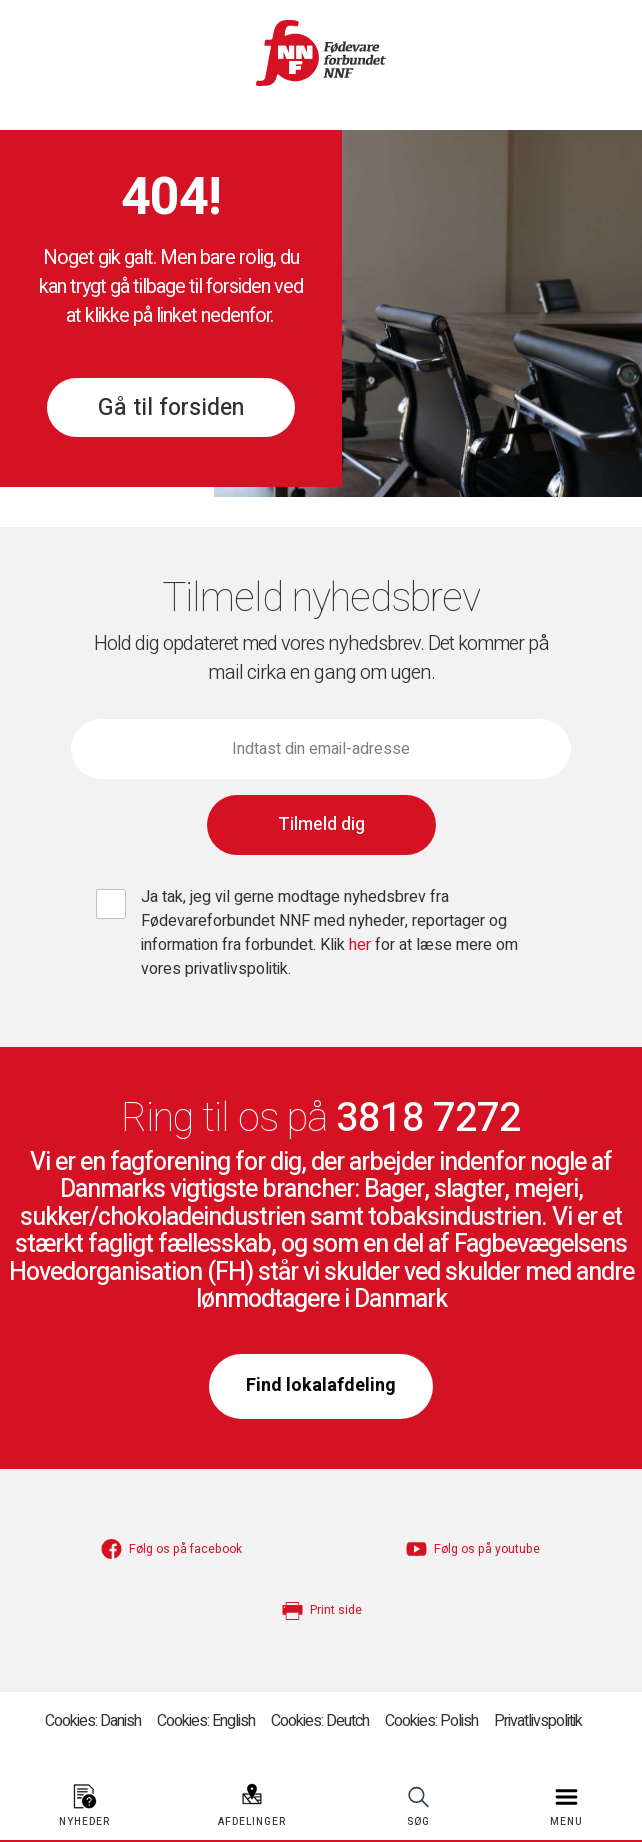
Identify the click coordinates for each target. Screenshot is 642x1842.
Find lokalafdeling (321, 1385)
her (362, 945)
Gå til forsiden (171, 408)
